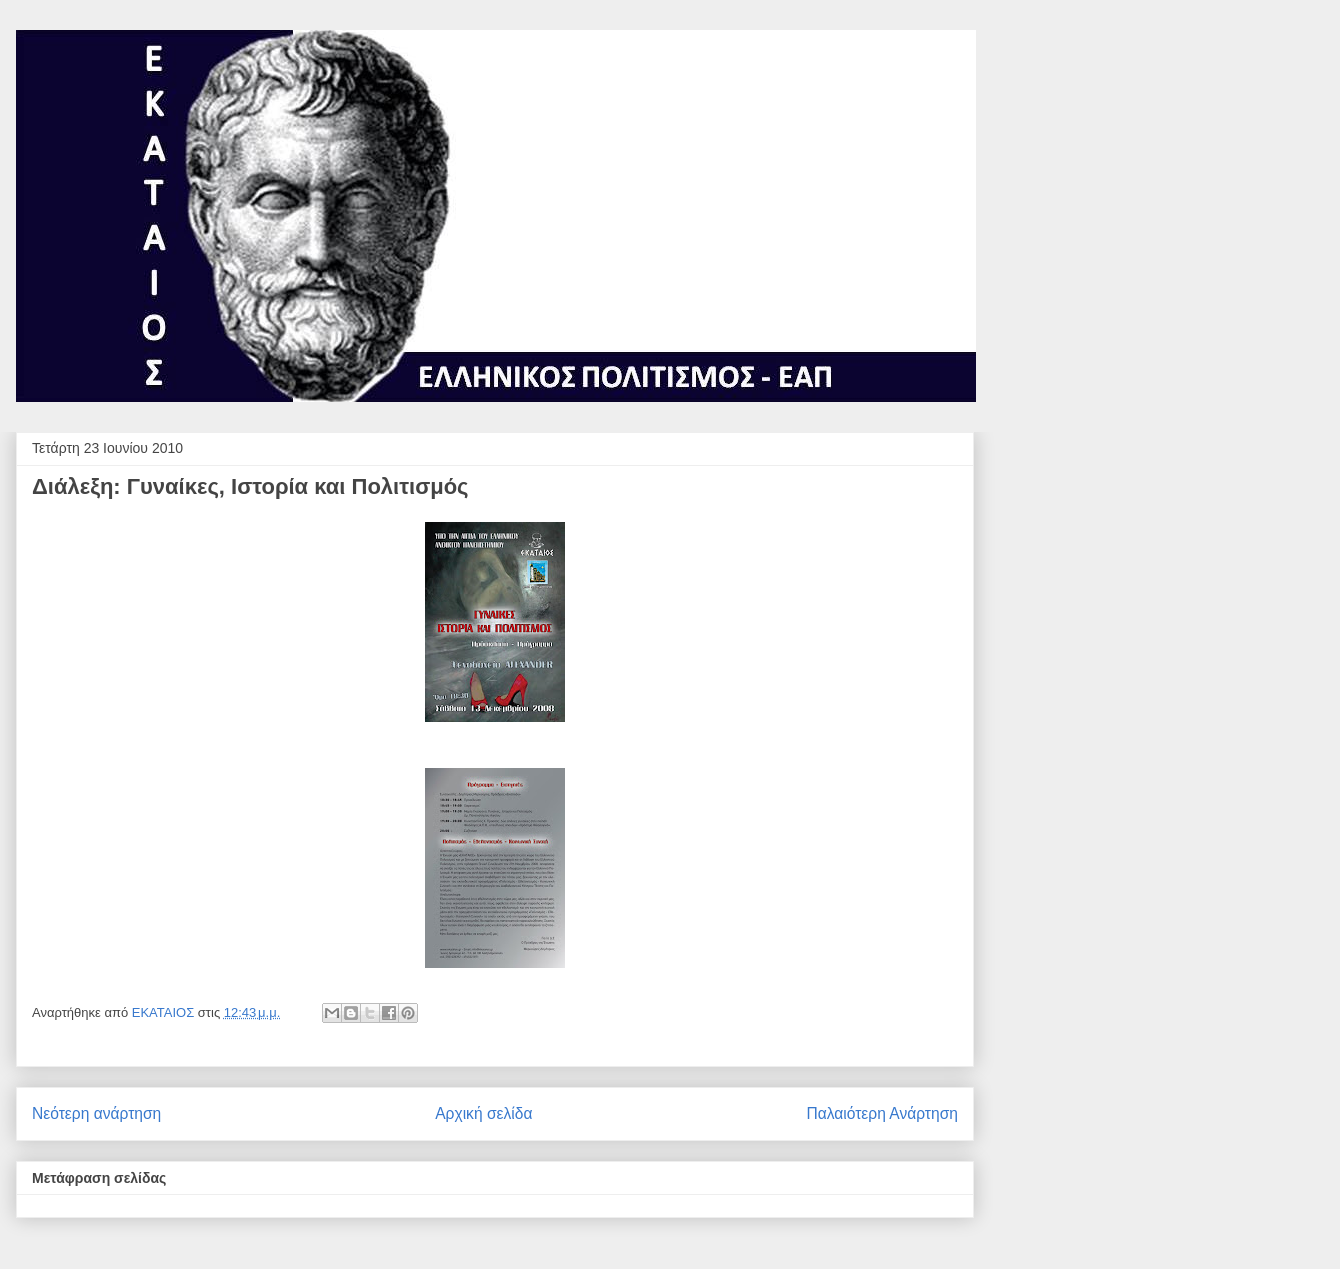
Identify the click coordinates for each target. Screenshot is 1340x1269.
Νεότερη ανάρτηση (96, 1113)
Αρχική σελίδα (483, 1113)
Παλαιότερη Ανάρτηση (882, 1113)
